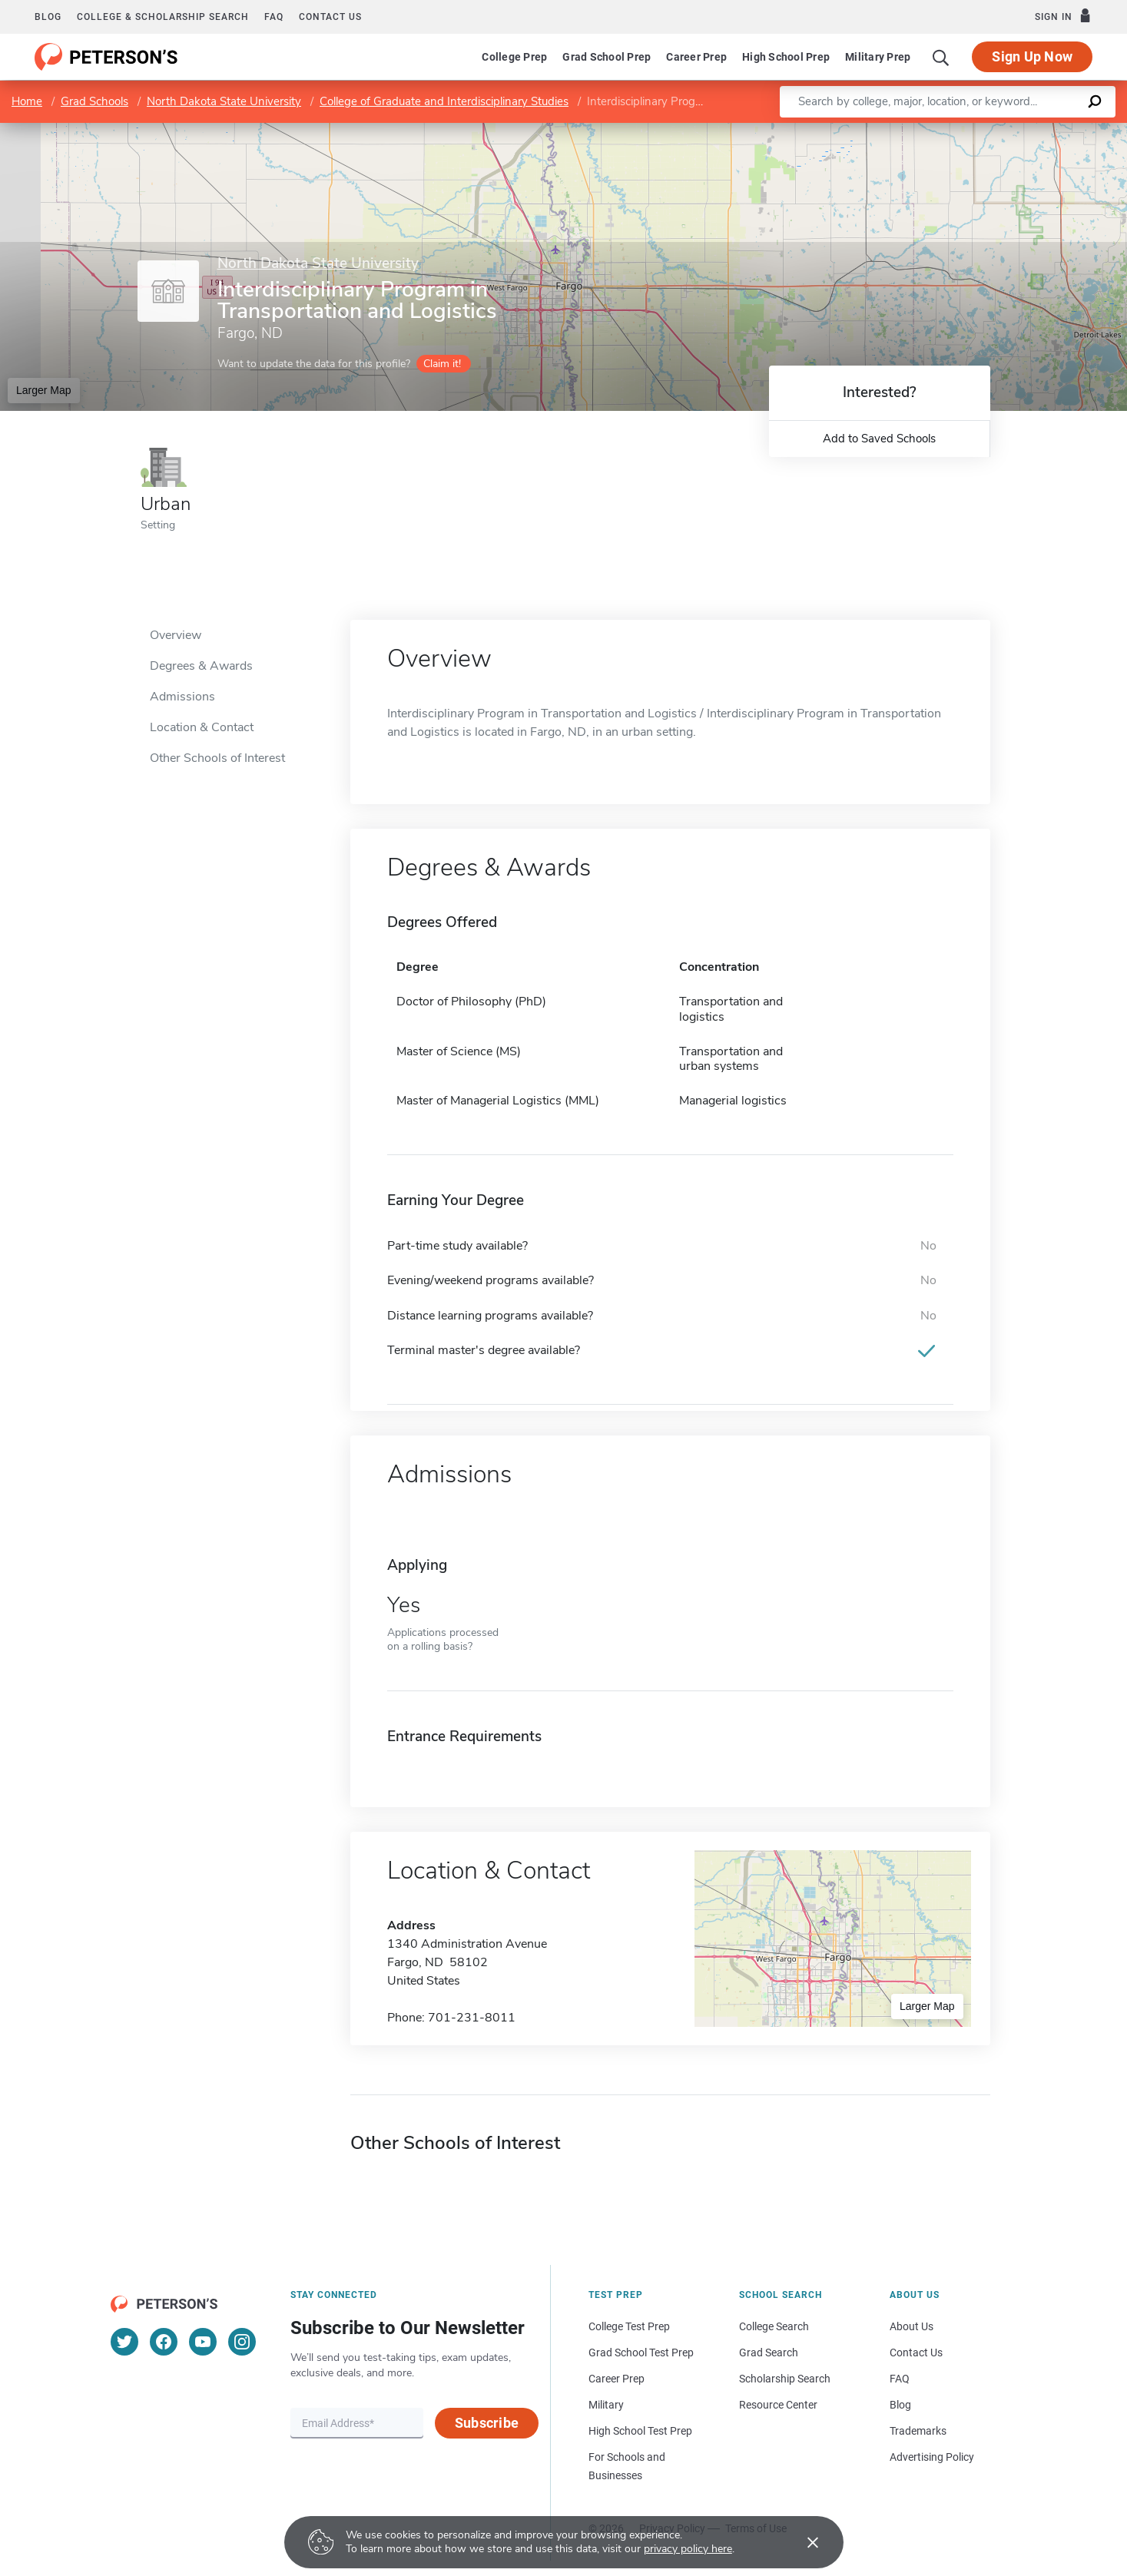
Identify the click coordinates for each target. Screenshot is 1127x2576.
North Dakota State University (224, 101)
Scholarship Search (784, 2378)
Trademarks (918, 2431)
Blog (48, 17)
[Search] (941, 57)
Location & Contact (202, 727)
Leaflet (941, 130)
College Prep (514, 57)
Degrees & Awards (201, 665)
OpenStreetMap (1023, 130)
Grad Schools (94, 101)
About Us (911, 2326)
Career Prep (696, 57)
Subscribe (487, 2423)
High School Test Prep (640, 2431)
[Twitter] (124, 2342)
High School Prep (786, 57)
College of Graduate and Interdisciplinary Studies (444, 101)
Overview (175, 635)
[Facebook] (163, 2342)
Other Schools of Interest (217, 758)
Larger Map (43, 390)
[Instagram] (242, 2342)
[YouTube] (203, 2342)
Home (27, 101)
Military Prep (877, 57)
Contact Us (916, 2352)
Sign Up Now (1032, 56)
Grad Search (768, 2352)
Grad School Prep (606, 57)
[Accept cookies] (802, 2542)
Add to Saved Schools (879, 438)
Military (606, 2405)
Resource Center (778, 2405)
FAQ (273, 17)
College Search (774, 2326)
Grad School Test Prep (641, 2352)
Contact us (330, 17)
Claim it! (442, 363)
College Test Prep (629, 2326)
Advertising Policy (932, 2457)
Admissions (182, 696)
